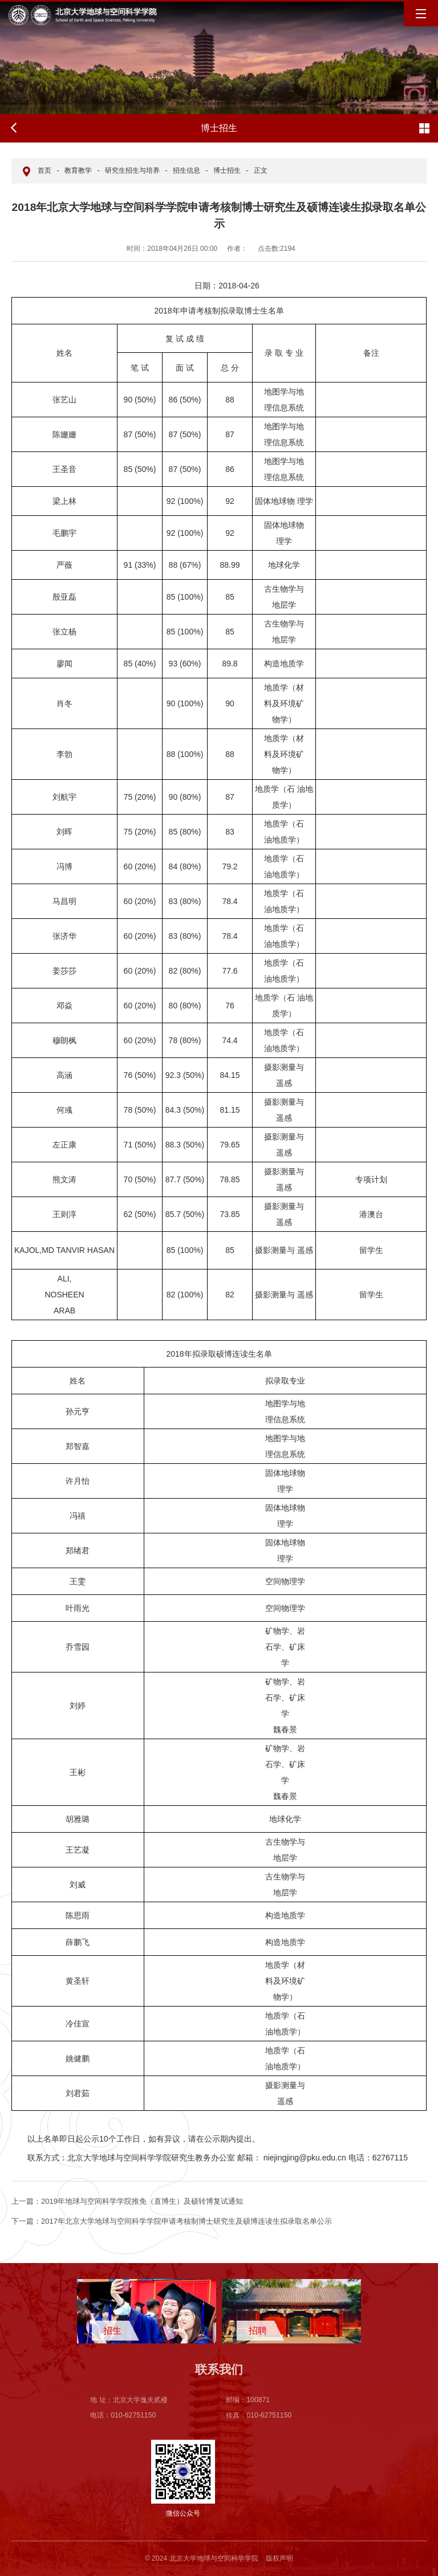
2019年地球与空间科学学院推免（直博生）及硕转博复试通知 (127, 2201)
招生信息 (186, 170)
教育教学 (78, 170)
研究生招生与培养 (132, 170)
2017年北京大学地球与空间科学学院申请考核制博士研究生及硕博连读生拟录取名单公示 (171, 2221)
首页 (44, 170)
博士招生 (227, 170)
